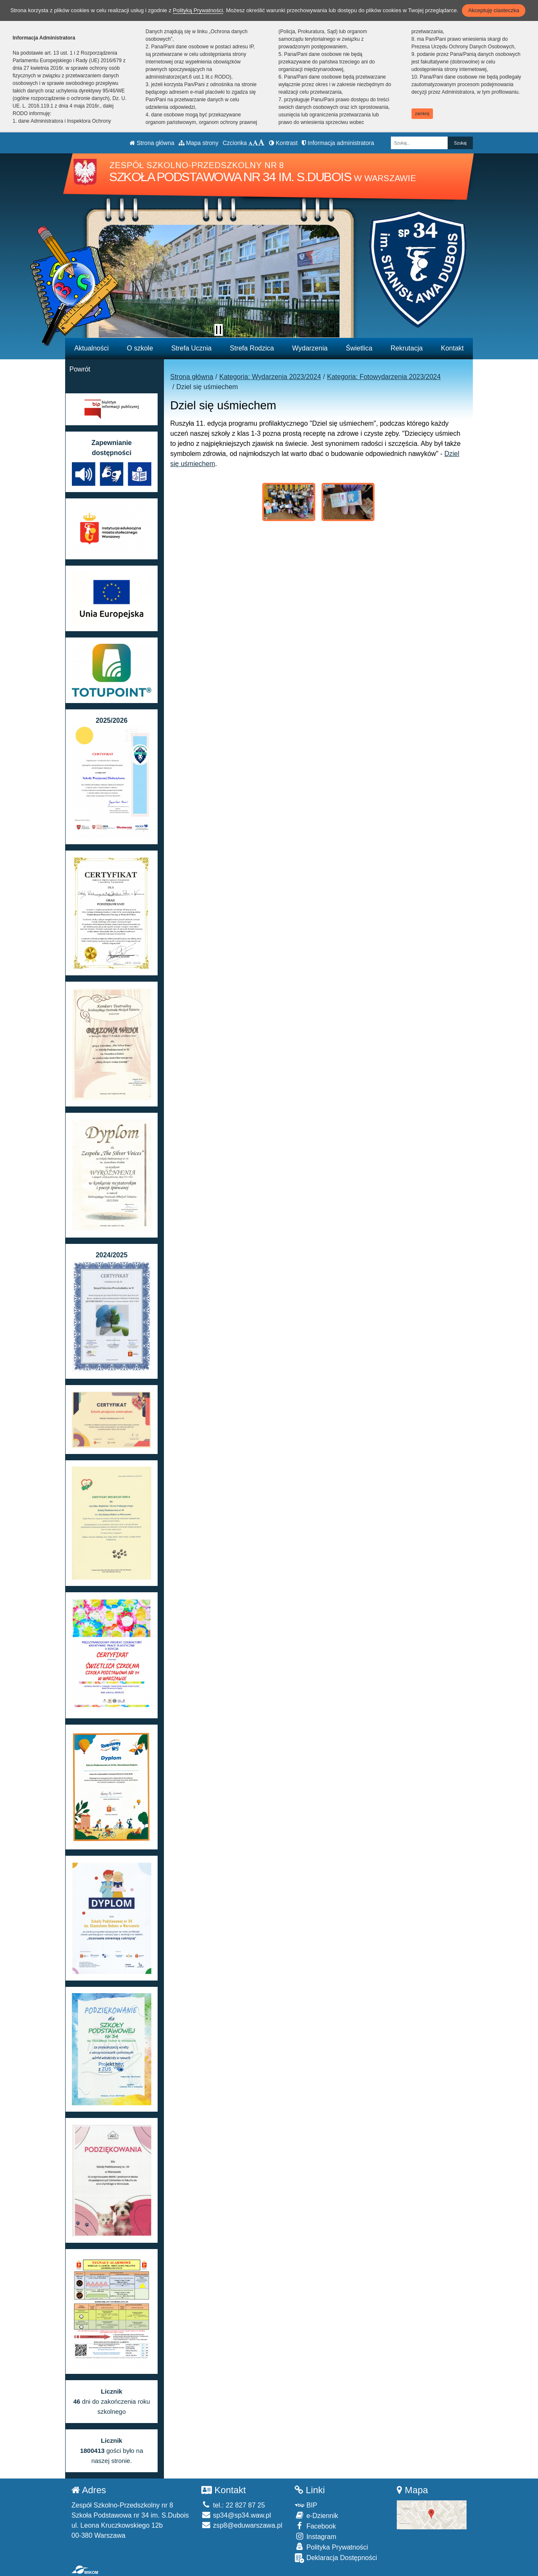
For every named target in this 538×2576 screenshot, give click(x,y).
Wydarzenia (309, 348)
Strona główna (151, 143)
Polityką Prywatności (198, 10)
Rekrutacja (406, 348)
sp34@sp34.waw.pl (236, 2515)
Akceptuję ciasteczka (493, 10)
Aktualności (91, 348)
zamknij (422, 113)
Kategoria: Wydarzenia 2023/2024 (270, 376)
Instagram (315, 2536)
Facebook (315, 2526)
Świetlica (359, 348)
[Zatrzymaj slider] (218, 330)
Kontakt (452, 348)
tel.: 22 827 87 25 (233, 2505)
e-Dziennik (316, 2515)
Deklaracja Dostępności (336, 2558)
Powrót (79, 369)
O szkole (140, 348)
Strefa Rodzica (252, 348)
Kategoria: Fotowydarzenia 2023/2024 (383, 376)
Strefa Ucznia (191, 348)
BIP (306, 2505)
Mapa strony (199, 143)
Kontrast (283, 143)
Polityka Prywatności (331, 2547)
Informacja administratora (338, 143)
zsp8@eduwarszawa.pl (241, 2525)
